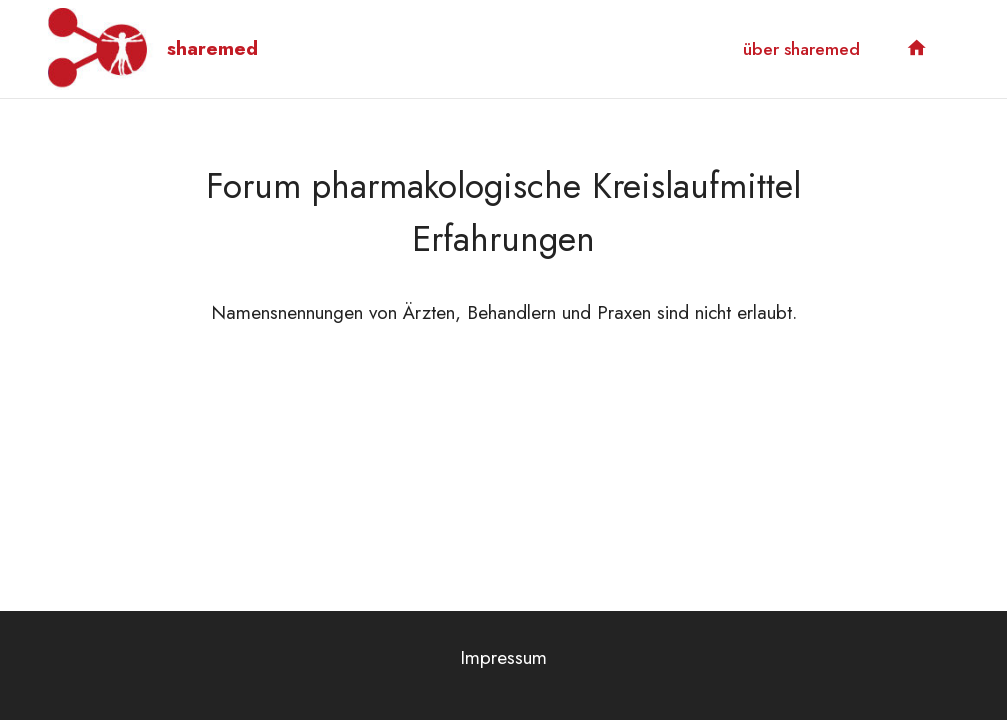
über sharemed (801, 49)
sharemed (212, 48)
